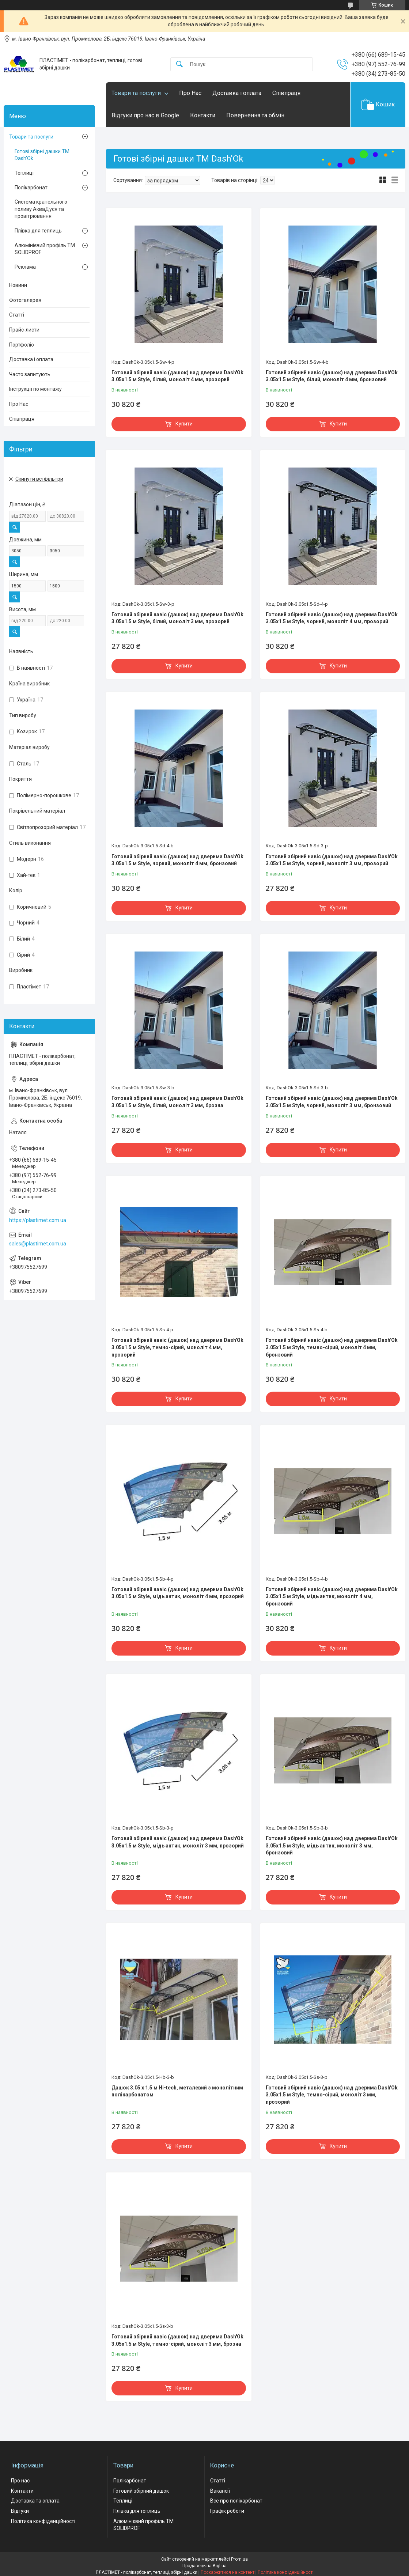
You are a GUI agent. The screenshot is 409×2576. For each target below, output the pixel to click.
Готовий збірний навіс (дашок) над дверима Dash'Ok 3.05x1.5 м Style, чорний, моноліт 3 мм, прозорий (332, 860)
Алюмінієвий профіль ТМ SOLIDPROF (45, 249)
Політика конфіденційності (43, 2521)
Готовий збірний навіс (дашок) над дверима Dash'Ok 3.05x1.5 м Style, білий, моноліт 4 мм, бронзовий (332, 376)
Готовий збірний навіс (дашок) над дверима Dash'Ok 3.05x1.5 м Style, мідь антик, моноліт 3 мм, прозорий (177, 1842)
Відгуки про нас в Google (145, 115)
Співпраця (286, 93)
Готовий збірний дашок (141, 2491)
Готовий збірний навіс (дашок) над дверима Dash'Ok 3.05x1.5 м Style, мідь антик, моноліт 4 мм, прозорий (177, 1593)
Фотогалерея (25, 300)
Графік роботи (227, 2511)
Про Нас (190, 93)
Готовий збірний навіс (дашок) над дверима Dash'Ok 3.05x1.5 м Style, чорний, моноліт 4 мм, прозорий (332, 618)
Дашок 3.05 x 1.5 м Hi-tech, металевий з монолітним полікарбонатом (177, 2091)
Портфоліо (21, 345)
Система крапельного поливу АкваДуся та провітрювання (41, 209)
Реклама (25, 267)
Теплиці (24, 173)
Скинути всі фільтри (39, 479)
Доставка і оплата (236, 93)
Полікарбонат (31, 187)
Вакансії (220, 2491)
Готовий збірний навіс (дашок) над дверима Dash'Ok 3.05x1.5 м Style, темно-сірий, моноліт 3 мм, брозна (177, 2340)
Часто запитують (29, 374)
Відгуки (20, 2511)
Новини (18, 285)
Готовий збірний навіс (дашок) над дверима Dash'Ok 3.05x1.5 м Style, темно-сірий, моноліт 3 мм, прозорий (332, 2095)
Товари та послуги (136, 93)
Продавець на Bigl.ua (204, 2565)
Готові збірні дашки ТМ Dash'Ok (42, 155)
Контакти (202, 115)
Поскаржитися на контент (227, 2572)
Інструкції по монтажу (35, 389)
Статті (16, 315)
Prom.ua (239, 2559)
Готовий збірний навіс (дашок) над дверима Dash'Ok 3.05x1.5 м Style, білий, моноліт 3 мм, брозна (177, 1101)
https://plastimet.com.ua (37, 1220)
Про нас (20, 2481)
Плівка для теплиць (38, 231)
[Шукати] (179, 64)
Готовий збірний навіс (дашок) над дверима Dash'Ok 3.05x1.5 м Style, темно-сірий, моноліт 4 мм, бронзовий (332, 1347)
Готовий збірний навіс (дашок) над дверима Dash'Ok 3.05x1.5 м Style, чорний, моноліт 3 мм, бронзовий (332, 1101)
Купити (184, 424)
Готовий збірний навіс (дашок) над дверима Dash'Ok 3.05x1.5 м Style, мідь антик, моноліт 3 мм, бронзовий (332, 1845)
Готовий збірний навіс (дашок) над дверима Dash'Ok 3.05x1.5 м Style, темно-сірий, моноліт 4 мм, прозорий (177, 1347)
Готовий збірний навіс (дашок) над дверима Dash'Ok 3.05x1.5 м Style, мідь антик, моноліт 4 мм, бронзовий (332, 1596)
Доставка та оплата (35, 2501)
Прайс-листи (24, 330)
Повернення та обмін (255, 115)
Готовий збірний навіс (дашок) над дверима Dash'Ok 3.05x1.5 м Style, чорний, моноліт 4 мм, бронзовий (177, 860)
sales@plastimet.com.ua (37, 1244)
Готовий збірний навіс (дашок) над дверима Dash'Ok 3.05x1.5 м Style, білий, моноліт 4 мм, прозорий (177, 376)
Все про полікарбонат (236, 2501)
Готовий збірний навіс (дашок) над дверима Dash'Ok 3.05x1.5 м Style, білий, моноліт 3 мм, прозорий (177, 618)
